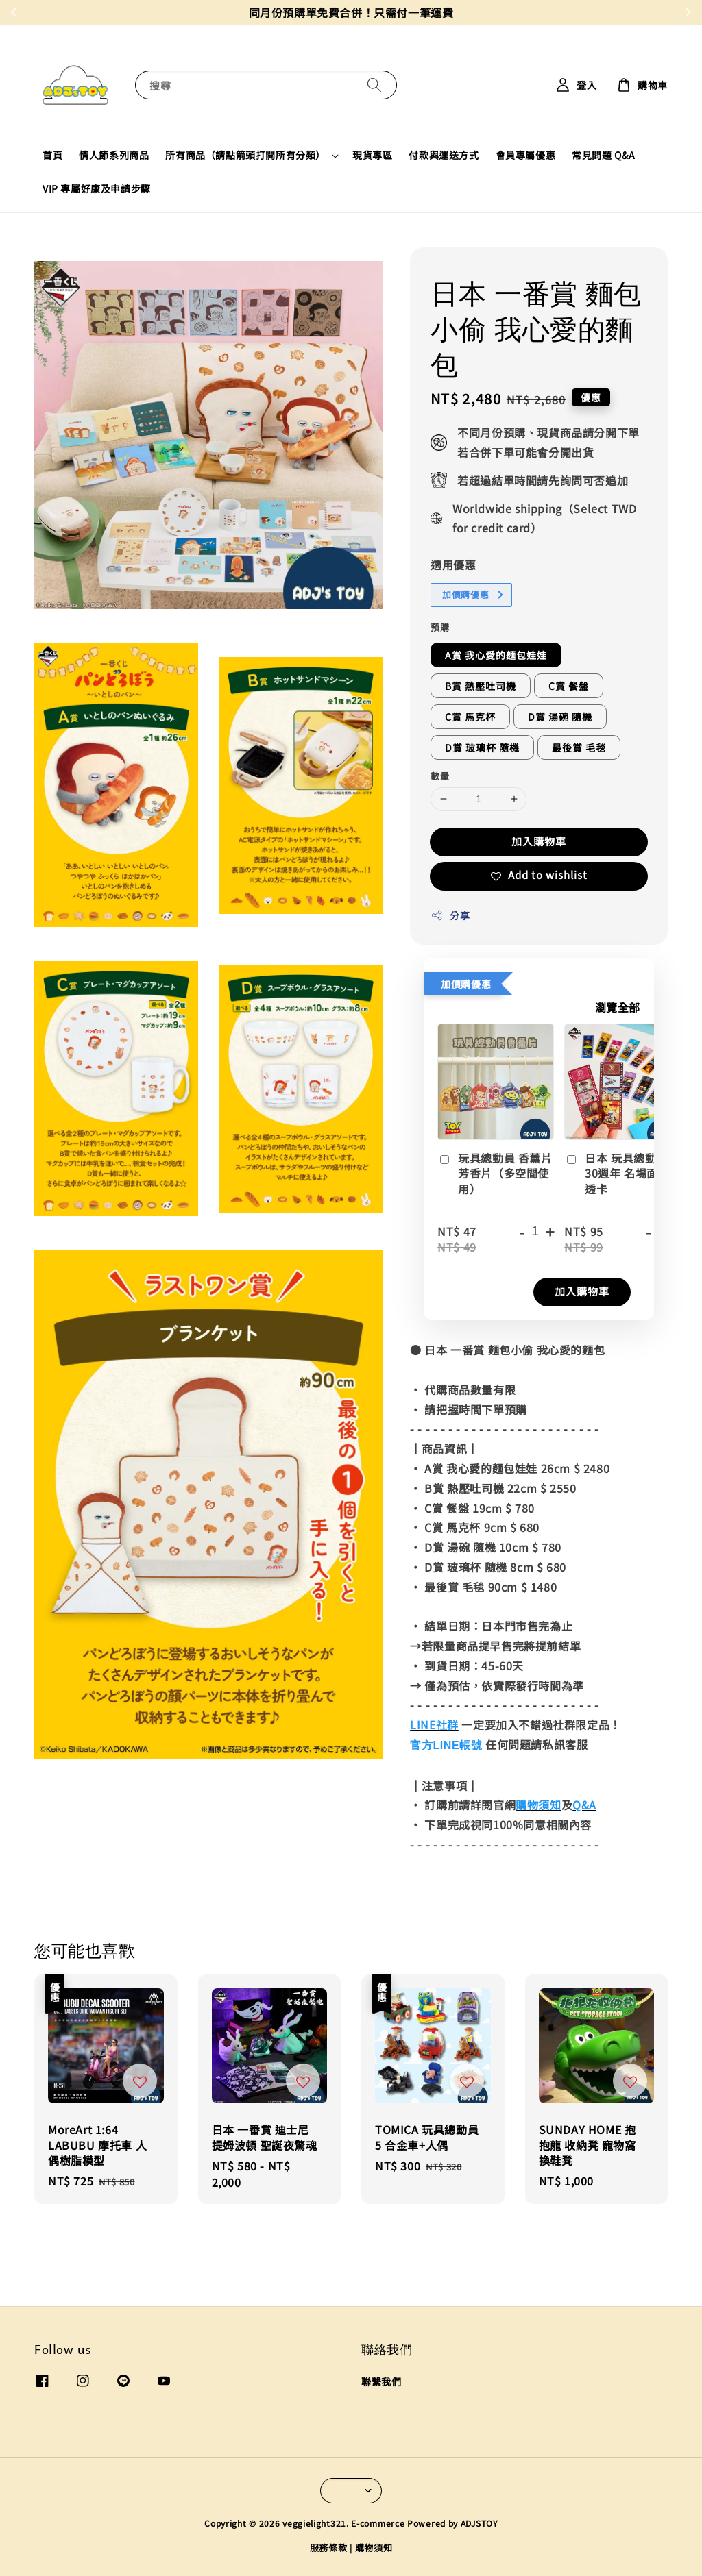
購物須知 (374, 2547)
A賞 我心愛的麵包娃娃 (496, 655)
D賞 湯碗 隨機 (560, 716)
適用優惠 (453, 564)
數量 (440, 775)
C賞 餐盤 (568, 686)
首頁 (52, 155)
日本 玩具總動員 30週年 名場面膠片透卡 (622, 1173)
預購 (440, 627)
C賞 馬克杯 (470, 716)
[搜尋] (374, 84)
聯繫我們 (381, 2381)
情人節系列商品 (114, 155)
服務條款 (329, 2547)
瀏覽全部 (617, 1007)
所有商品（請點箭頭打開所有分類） (245, 155)
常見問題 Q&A (604, 155)
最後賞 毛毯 (579, 747)
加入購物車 (538, 841)
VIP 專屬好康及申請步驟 (97, 188)
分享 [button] (450, 915)
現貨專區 (372, 155)
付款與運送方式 (444, 155)
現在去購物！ (444, 12)
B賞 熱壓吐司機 (480, 686)
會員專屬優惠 (526, 155)
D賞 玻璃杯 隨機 (482, 747)
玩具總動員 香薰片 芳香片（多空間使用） (494, 1173)
